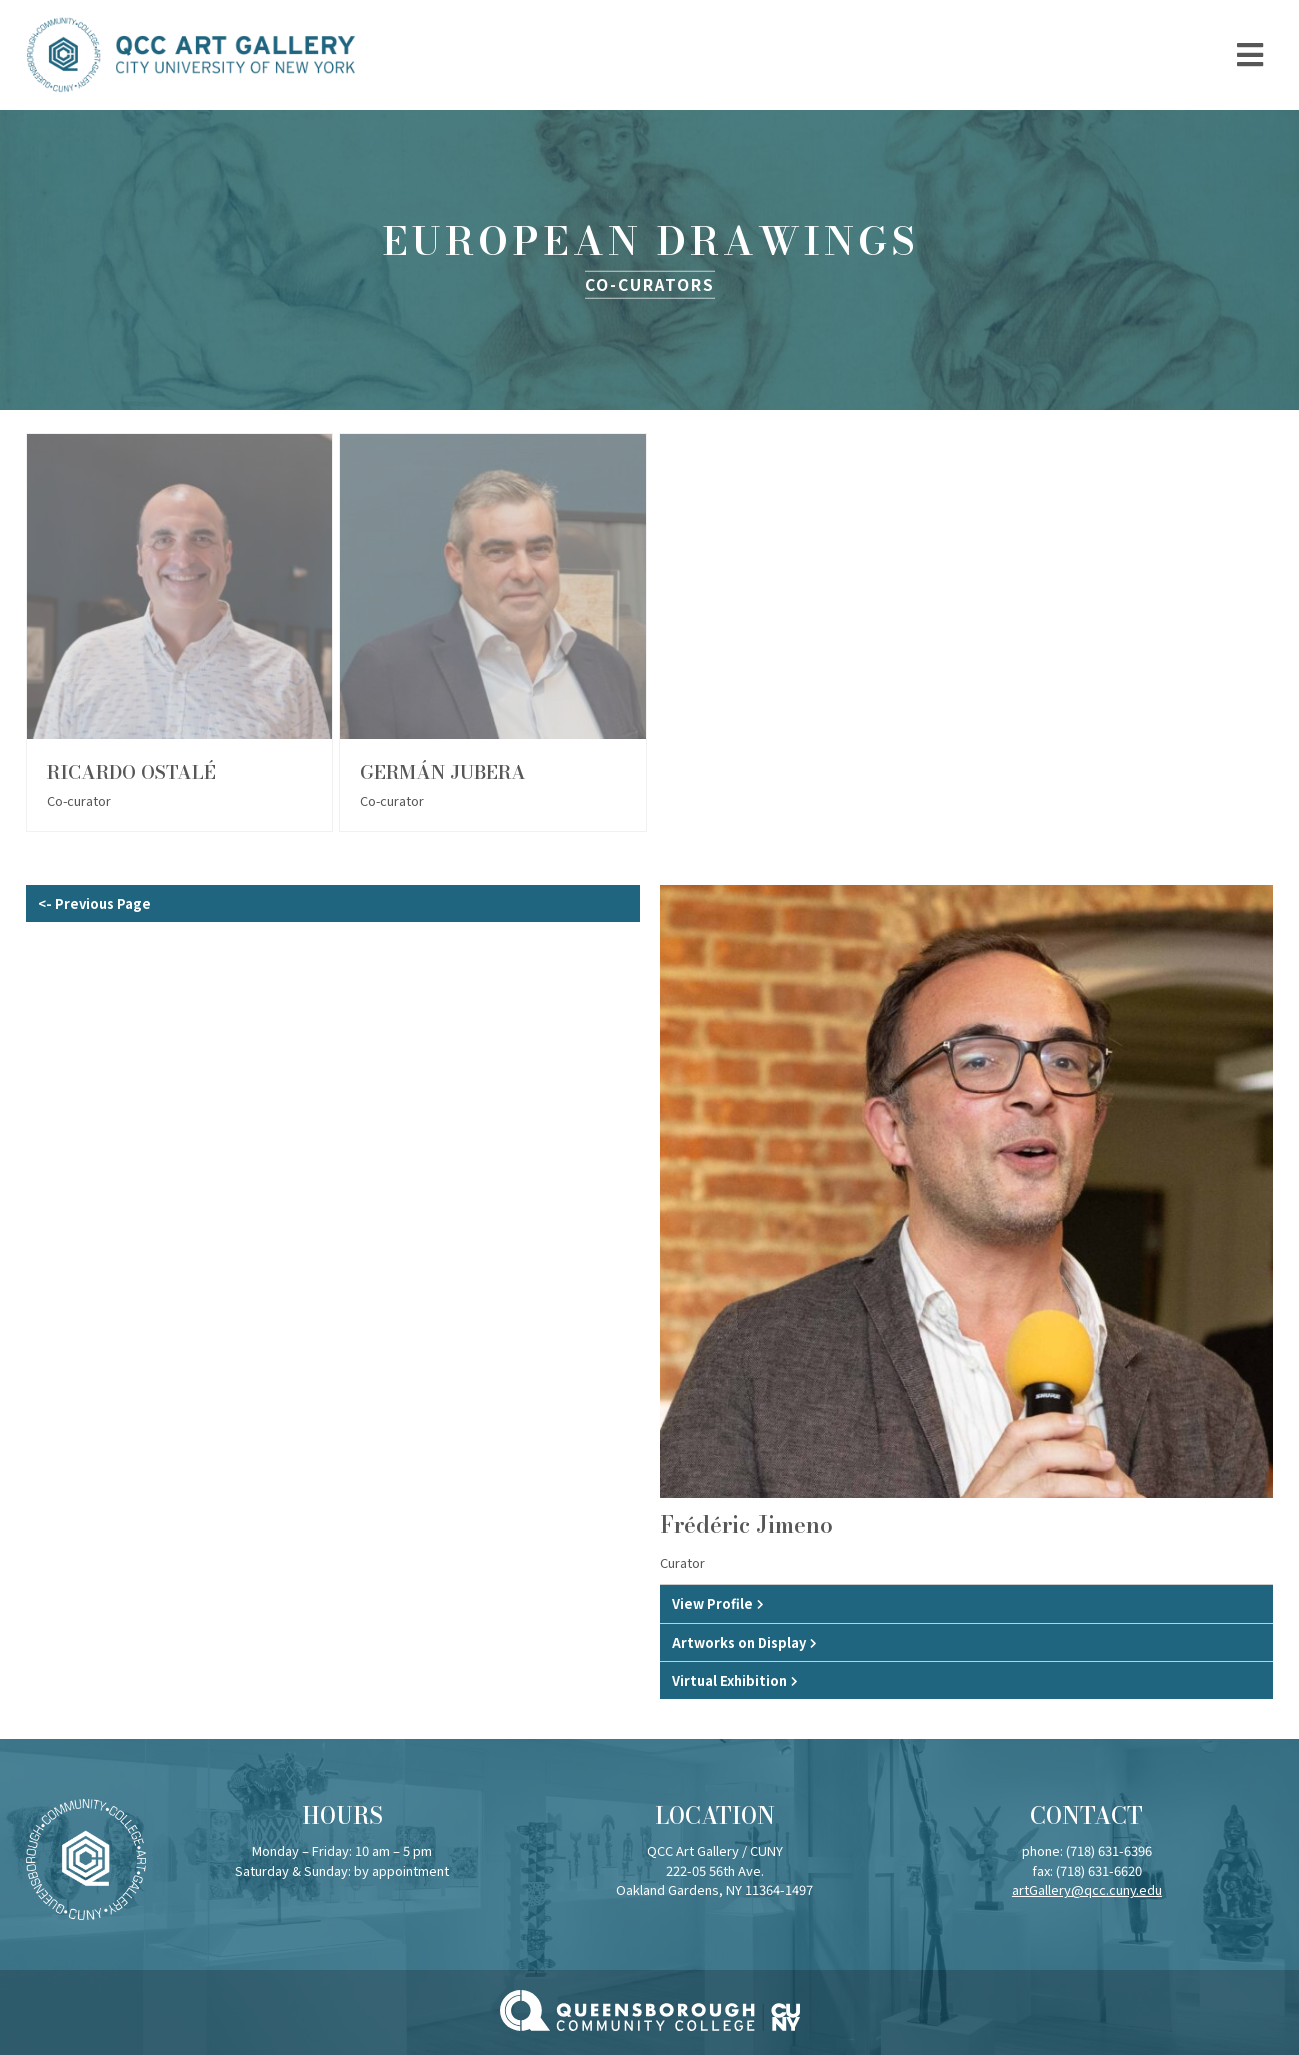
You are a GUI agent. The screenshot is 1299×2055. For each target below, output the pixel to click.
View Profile (712, 1603)
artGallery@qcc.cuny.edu (1087, 1889)
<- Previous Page (94, 903)
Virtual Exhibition (729, 1680)
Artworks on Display (739, 1642)
